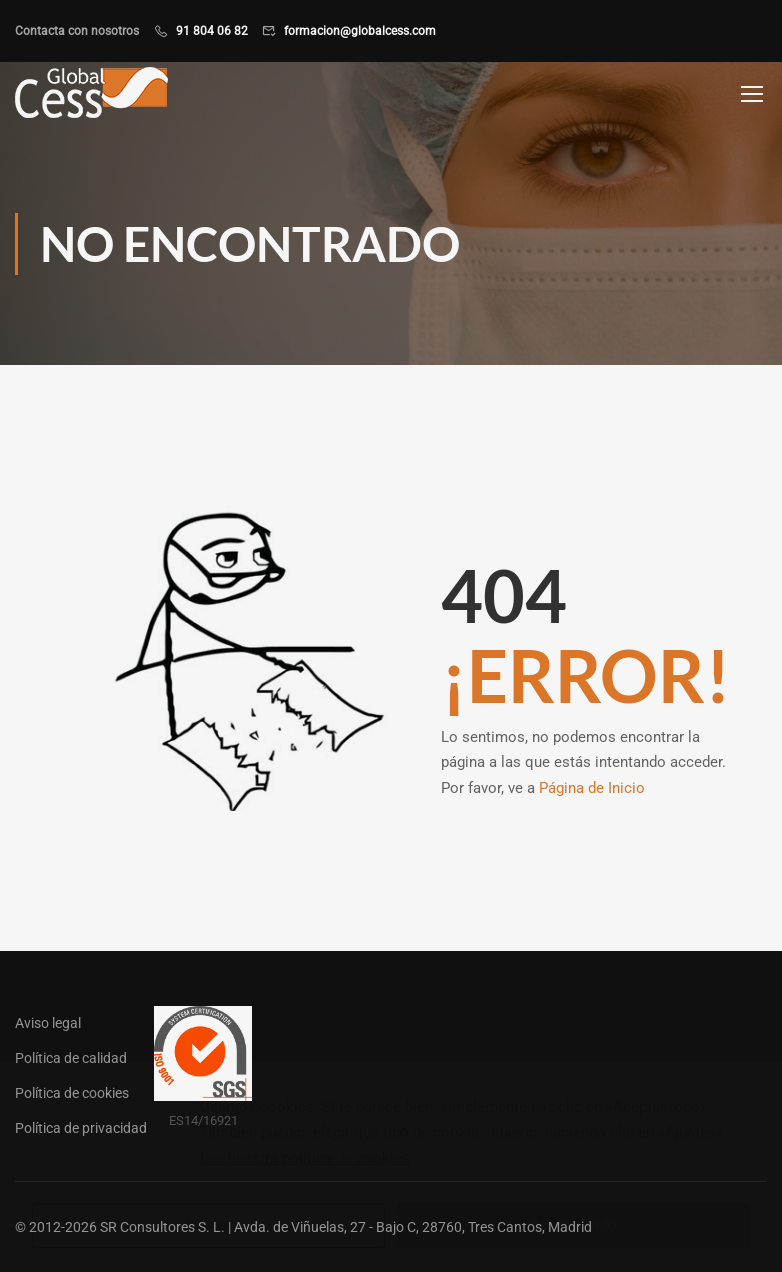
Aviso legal (48, 1023)
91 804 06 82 (212, 31)
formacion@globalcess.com (360, 31)
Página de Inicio (592, 788)
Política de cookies (72, 1093)
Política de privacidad (81, 1128)
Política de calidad (71, 1058)
